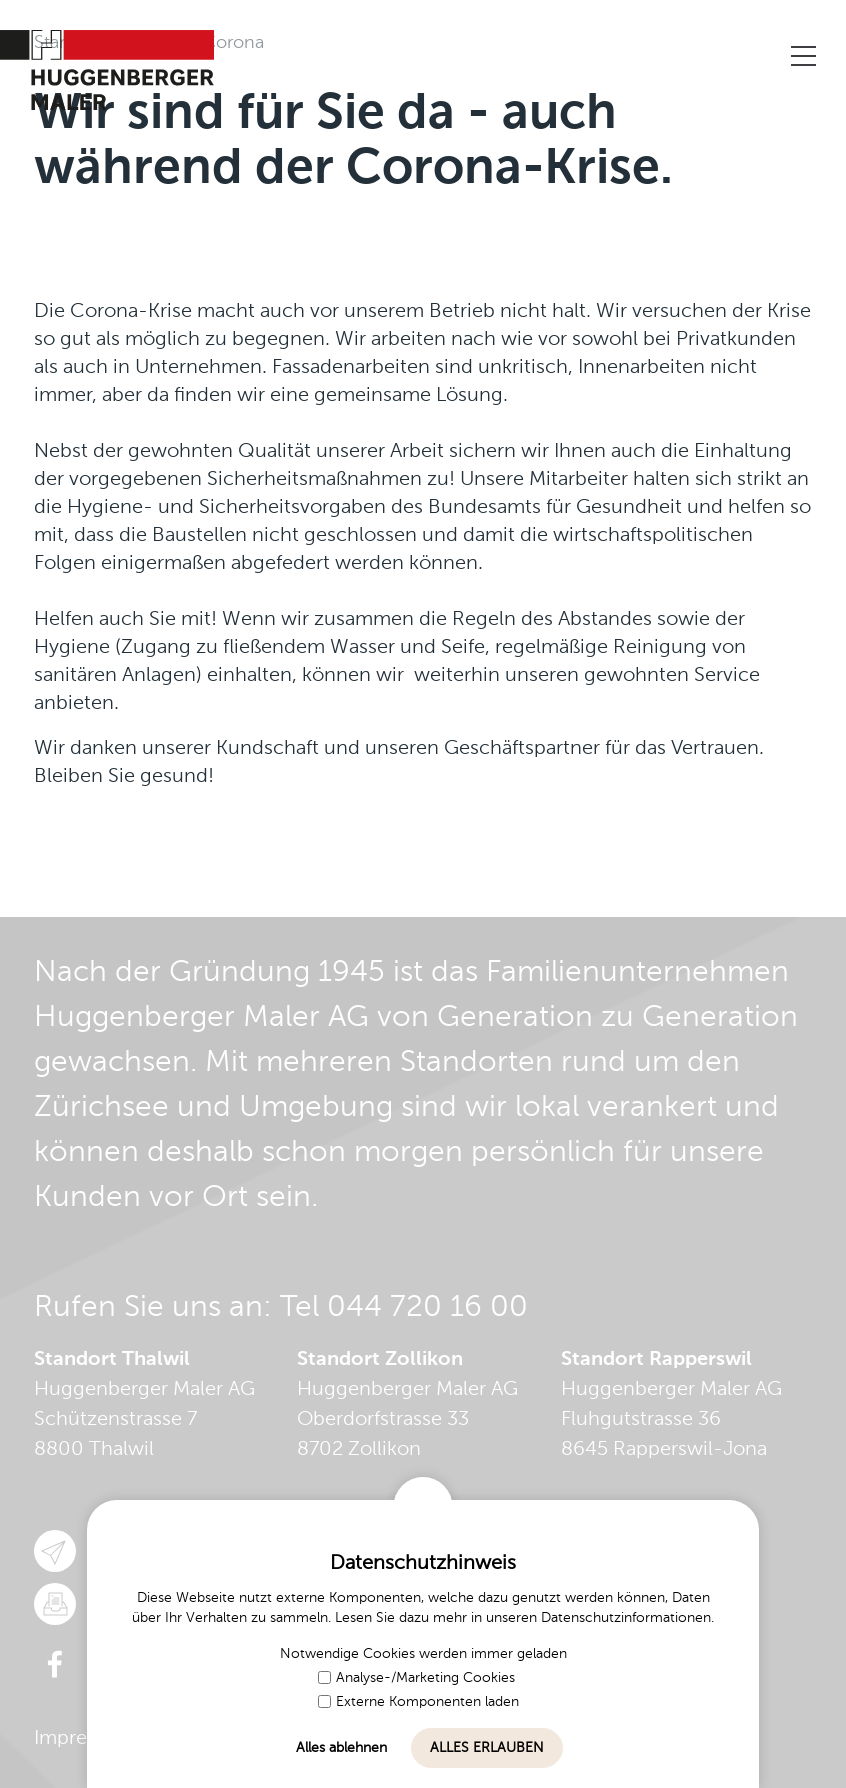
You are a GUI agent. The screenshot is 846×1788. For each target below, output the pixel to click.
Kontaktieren (665, 57)
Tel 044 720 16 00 (404, 1308)
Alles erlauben (487, 1748)
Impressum (84, 1739)
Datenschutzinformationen (626, 1618)
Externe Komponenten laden (418, 1702)
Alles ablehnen (341, 1748)
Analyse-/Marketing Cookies (416, 1678)
